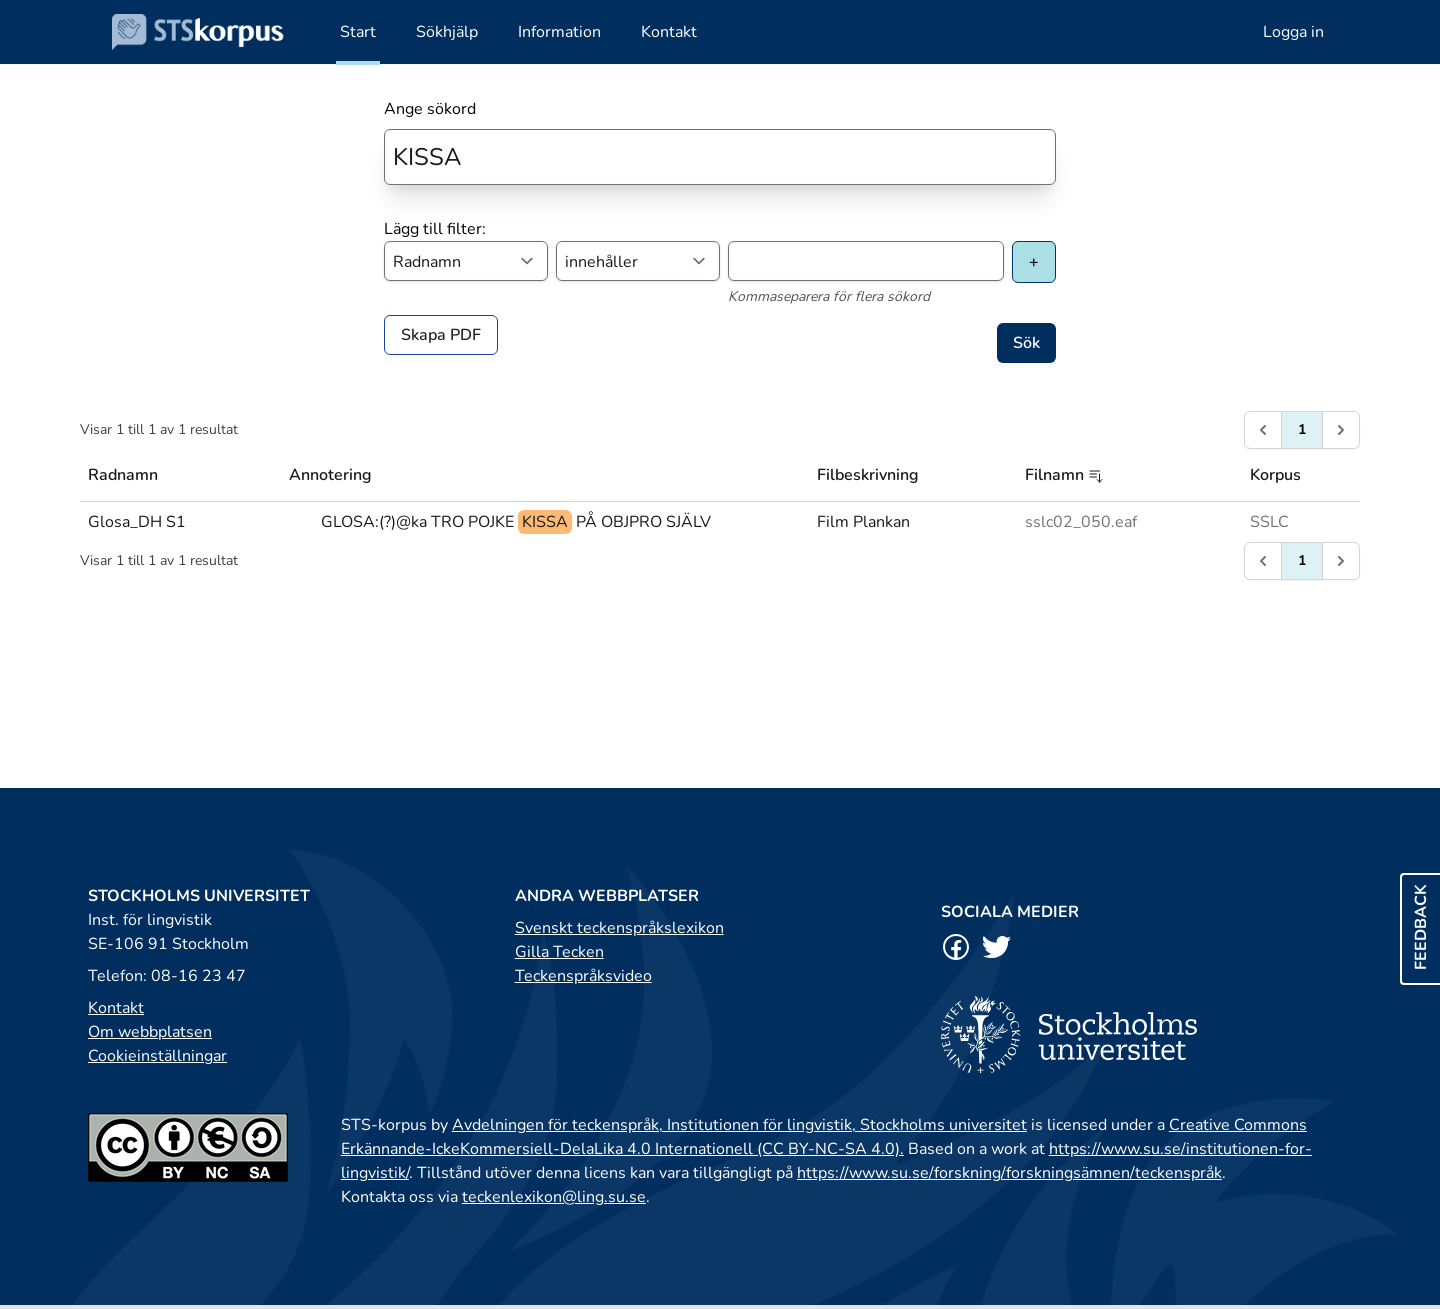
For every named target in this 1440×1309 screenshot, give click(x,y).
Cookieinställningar (157, 1056)
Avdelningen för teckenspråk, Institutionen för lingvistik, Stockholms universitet (739, 1125)
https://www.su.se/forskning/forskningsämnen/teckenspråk (1009, 1173)
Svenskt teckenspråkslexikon (619, 928)
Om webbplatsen (150, 1032)
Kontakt (116, 1008)
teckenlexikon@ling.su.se (554, 1197)
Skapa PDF (441, 335)
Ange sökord (430, 109)
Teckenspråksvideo (583, 976)
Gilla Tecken (559, 952)
